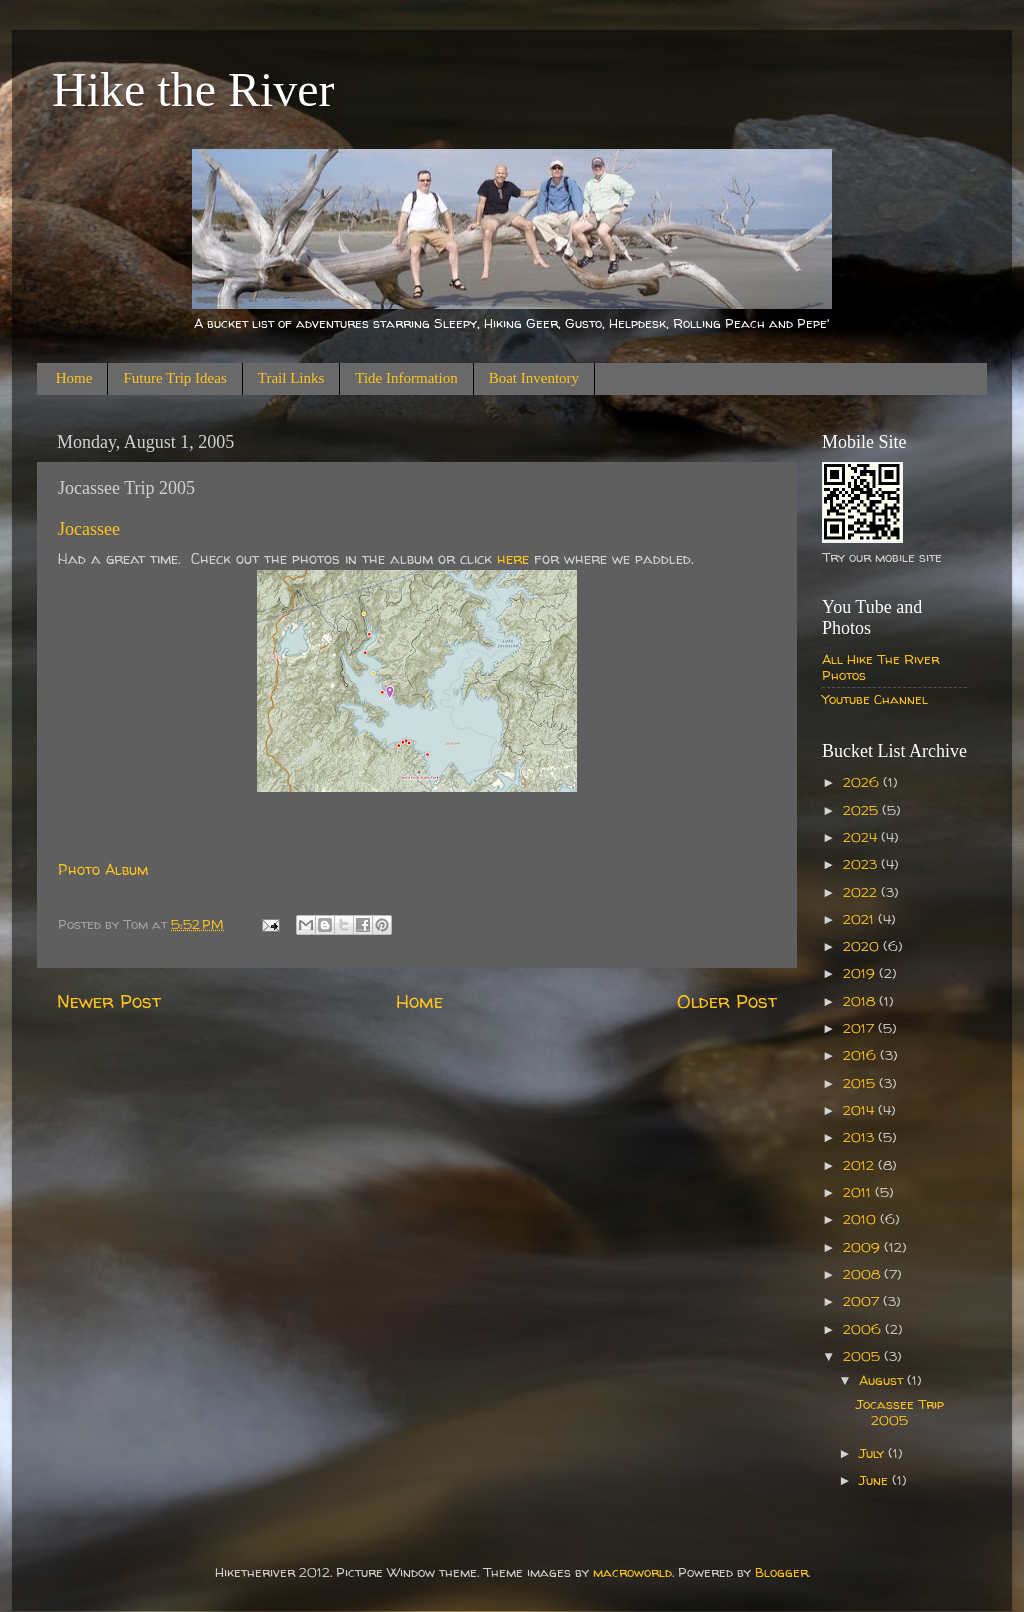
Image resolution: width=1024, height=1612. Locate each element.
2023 (862, 864)
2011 (859, 1192)
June (875, 1480)
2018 (861, 1001)
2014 (860, 1110)
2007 (863, 1301)
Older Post (727, 1001)
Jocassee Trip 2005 (900, 1412)
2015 (861, 1083)
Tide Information (406, 378)
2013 (860, 1137)
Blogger (781, 1572)
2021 (860, 919)
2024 (862, 837)
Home (74, 378)
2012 (860, 1165)
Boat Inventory (534, 378)
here (513, 558)
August (883, 1380)
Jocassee (89, 529)
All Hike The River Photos (880, 667)
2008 (863, 1274)
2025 (862, 810)
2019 (861, 973)
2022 (862, 892)
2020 (863, 946)
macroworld (632, 1572)
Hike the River (193, 89)
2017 (860, 1028)
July (873, 1453)
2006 (864, 1329)
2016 (861, 1055)
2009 (863, 1247)
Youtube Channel (875, 699)
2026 (863, 782)
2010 (861, 1219)
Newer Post (109, 1001)
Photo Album (103, 869)
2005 (863, 1356)
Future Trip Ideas (174, 378)
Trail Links (291, 378)
